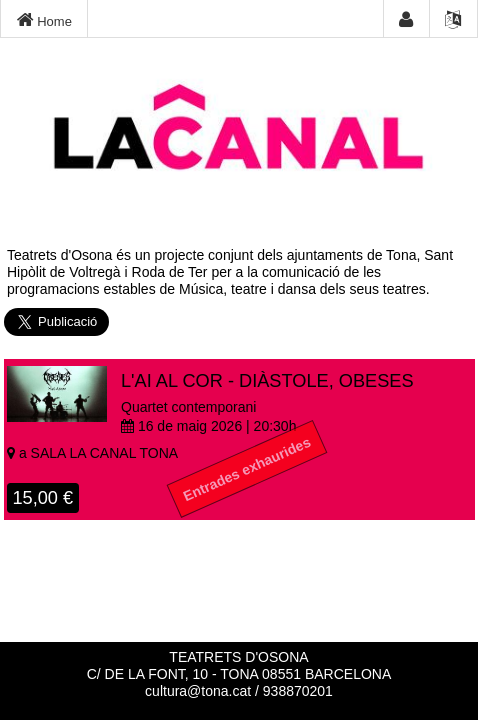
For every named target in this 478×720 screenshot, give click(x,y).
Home (44, 20)
